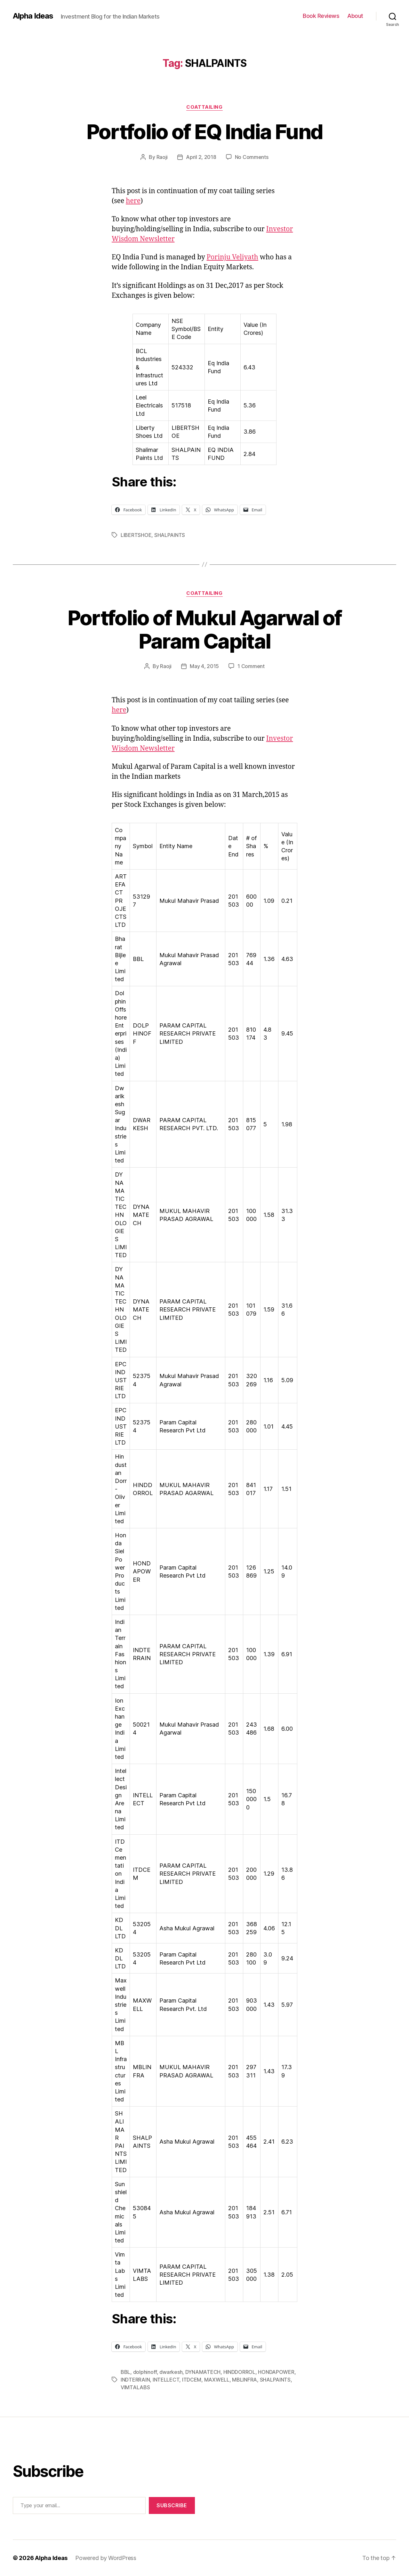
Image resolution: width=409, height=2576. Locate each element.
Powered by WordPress (105, 2558)
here (133, 201)
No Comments (252, 157)
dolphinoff (145, 2372)
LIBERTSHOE (136, 535)
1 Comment (251, 666)
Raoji (162, 157)
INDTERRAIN (135, 2379)
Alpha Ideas (33, 16)
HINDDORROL (239, 2372)
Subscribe (171, 2505)
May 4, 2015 (204, 666)
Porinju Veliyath (232, 257)
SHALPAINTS (169, 535)
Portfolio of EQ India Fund (204, 131)
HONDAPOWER (276, 2372)
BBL (125, 2372)
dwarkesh (170, 2372)
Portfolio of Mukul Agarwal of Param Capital (205, 629)
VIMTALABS (135, 2387)
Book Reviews (321, 15)
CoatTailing (204, 107)
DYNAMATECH (203, 2372)
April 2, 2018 (201, 157)
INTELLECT (166, 2379)
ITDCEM (191, 2379)
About (355, 15)
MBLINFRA (244, 2379)
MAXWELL (216, 2379)
